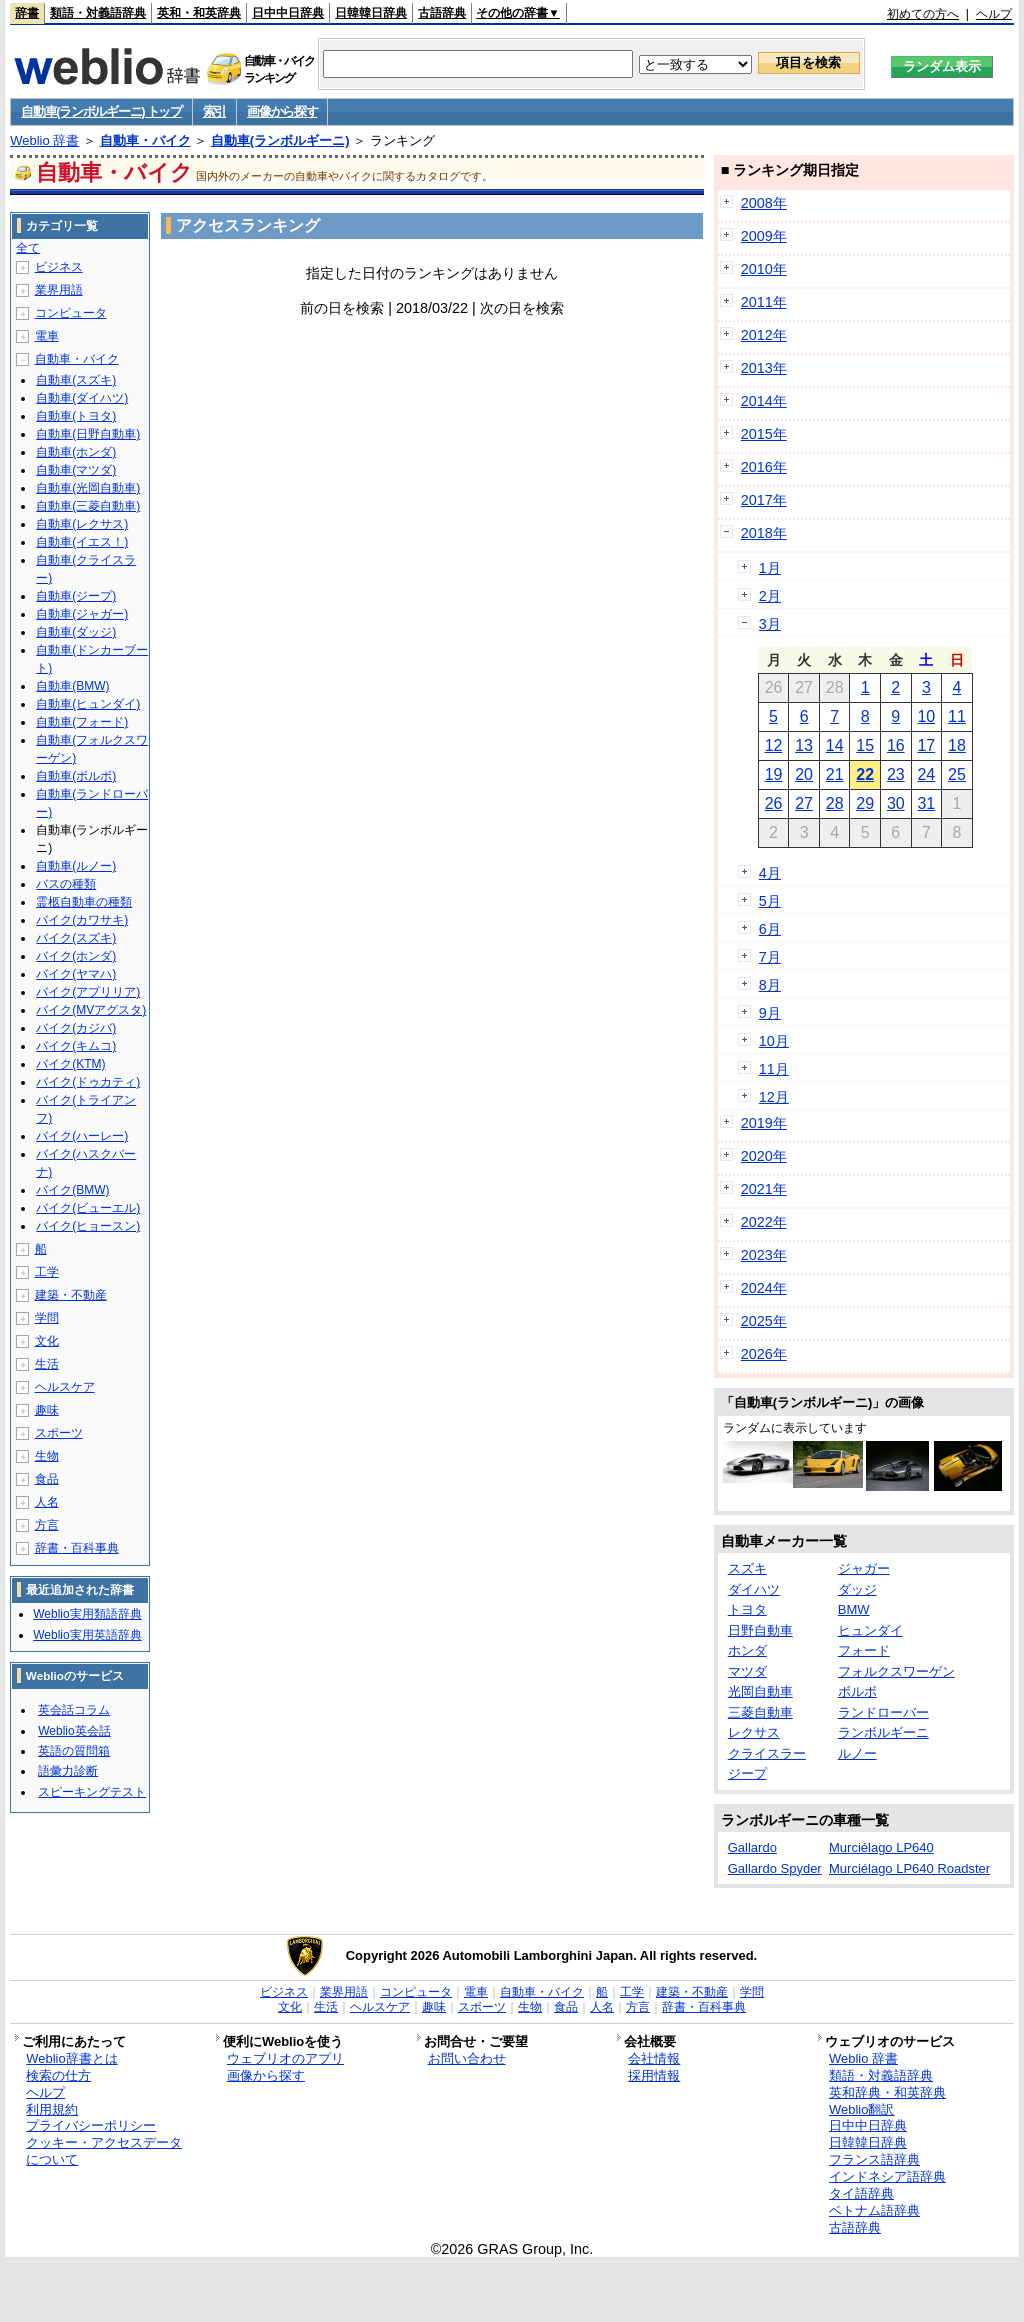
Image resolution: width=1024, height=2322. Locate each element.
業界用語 (59, 290)
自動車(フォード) (82, 722)
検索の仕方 (58, 2075)
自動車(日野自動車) (88, 434)
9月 (770, 1013)
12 (774, 745)
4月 (770, 873)
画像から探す (282, 111)
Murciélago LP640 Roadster (909, 1868)
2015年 (764, 434)
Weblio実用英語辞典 (87, 1635)
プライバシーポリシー (91, 2125)
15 (865, 745)
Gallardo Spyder (775, 1868)
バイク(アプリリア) (88, 992)
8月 (770, 985)
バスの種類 (66, 884)
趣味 (47, 1410)
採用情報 (654, 2075)
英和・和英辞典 (199, 13)
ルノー (857, 1753)
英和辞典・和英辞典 (887, 2092)
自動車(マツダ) (76, 470)
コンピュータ (71, 313)
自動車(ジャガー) (82, 614)
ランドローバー (883, 1712)
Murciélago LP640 (881, 1847)
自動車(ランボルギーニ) (280, 140)
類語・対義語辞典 (98, 13)
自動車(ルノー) (76, 866)
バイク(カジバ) (76, 1028)
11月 (774, 1069)
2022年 (764, 1222)
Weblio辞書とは (71, 2058)
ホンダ (747, 1650)
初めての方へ (923, 14)
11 (957, 716)
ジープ (747, 1773)
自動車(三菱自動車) (88, 506)
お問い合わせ (467, 2058)
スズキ (747, 1568)
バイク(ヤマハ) (76, 974)
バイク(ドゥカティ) (88, 1082)
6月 (770, 929)
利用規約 (52, 2109)
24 (926, 774)
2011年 (764, 302)
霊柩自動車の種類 (84, 902)
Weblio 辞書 (44, 140)
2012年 (764, 335)
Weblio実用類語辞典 (87, 1614)
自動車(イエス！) (82, 542)
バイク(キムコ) (76, 1046)
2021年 (764, 1189)
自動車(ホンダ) (76, 452)
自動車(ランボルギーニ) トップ (101, 111)
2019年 (764, 1123)
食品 (47, 1479)
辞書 (27, 13)
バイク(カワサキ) (82, 920)
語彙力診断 (68, 1771)
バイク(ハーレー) (82, 1136)
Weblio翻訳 (861, 2109)
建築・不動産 (71, 1295)
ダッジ (857, 1589)
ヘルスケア (65, 1387)
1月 (770, 568)
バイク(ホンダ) (76, 956)
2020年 (764, 1156)
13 (804, 745)
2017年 (764, 500)
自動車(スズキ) (76, 380)
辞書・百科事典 (77, 1548)
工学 (47, 1272)
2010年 (764, 269)
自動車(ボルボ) (76, 776)
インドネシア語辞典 (887, 2176)
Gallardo (752, 1847)
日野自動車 (760, 1630)
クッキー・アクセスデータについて (104, 2151)
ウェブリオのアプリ (285, 2058)
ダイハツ (754, 1589)
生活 (47, 1364)
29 (865, 803)
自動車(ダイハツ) (82, 398)
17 (926, 745)
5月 (770, 901)
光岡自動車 (760, 1691)
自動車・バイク (145, 140)
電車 (47, 336)
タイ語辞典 (861, 2193)
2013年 (764, 368)
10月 (774, 1041)
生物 (47, 1456)
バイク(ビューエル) (88, 1208)
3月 (770, 624)
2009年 (764, 236)
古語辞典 (442, 13)
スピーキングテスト (92, 1792)
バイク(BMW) (72, 1190)
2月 (770, 596)
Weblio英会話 (74, 1731)
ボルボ (857, 1691)
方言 (47, 1525)
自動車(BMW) (72, 686)
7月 (770, 957)
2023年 (764, 1255)
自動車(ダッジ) (76, 632)
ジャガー (864, 1568)
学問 (47, 1318)
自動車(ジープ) (76, 596)
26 (774, 803)
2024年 (764, 1288)
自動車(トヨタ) (76, 416)
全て (28, 248)
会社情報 (654, 2058)
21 (835, 774)
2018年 (764, 533)
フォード (864, 1650)
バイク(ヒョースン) (88, 1226)
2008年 (764, 203)
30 (896, 803)
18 (957, 745)
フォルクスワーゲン (896, 1671)
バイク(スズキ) (76, 938)
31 (926, 803)
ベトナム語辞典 (874, 2210)
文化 (47, 1341)
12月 (774, 1097)
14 (835, 745)
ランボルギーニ (883, 1732)
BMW (854, 1609)
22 (865, 774)
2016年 (764, 467)
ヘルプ (994, 14)
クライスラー (767, 1753)
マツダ (747, 1671)
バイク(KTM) (70, 1064)
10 (926, 716)
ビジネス (59, 267)
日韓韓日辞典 (371, 13)
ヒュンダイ (870, 1630)
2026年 (764, 1354)
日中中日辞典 (288, 13)
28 (835, 803)
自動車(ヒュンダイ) (88, 704)
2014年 (764, 401)
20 (804, 774)
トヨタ (747, 1609)
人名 (47, 1502)
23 (896, 774)
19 (774, 774)
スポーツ (59, 1433)
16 (896, 745)
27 (804, 803)
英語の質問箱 (74, 1751)
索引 (214, 111)
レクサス (754, 1732)
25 (957, 774)
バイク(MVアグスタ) (91, 1010)
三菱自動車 (760, 1712)
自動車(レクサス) (82, 524)
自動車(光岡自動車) (88, 488)
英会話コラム (74, 1710)
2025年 (764, 1321)
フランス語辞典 (874, 2159)
